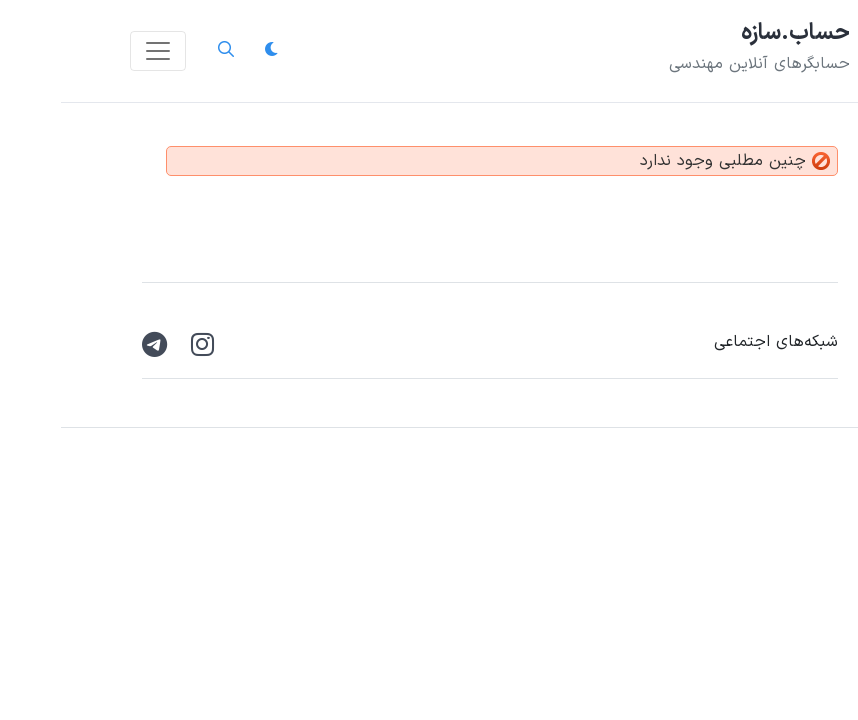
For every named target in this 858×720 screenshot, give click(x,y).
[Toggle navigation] (97, 51)
